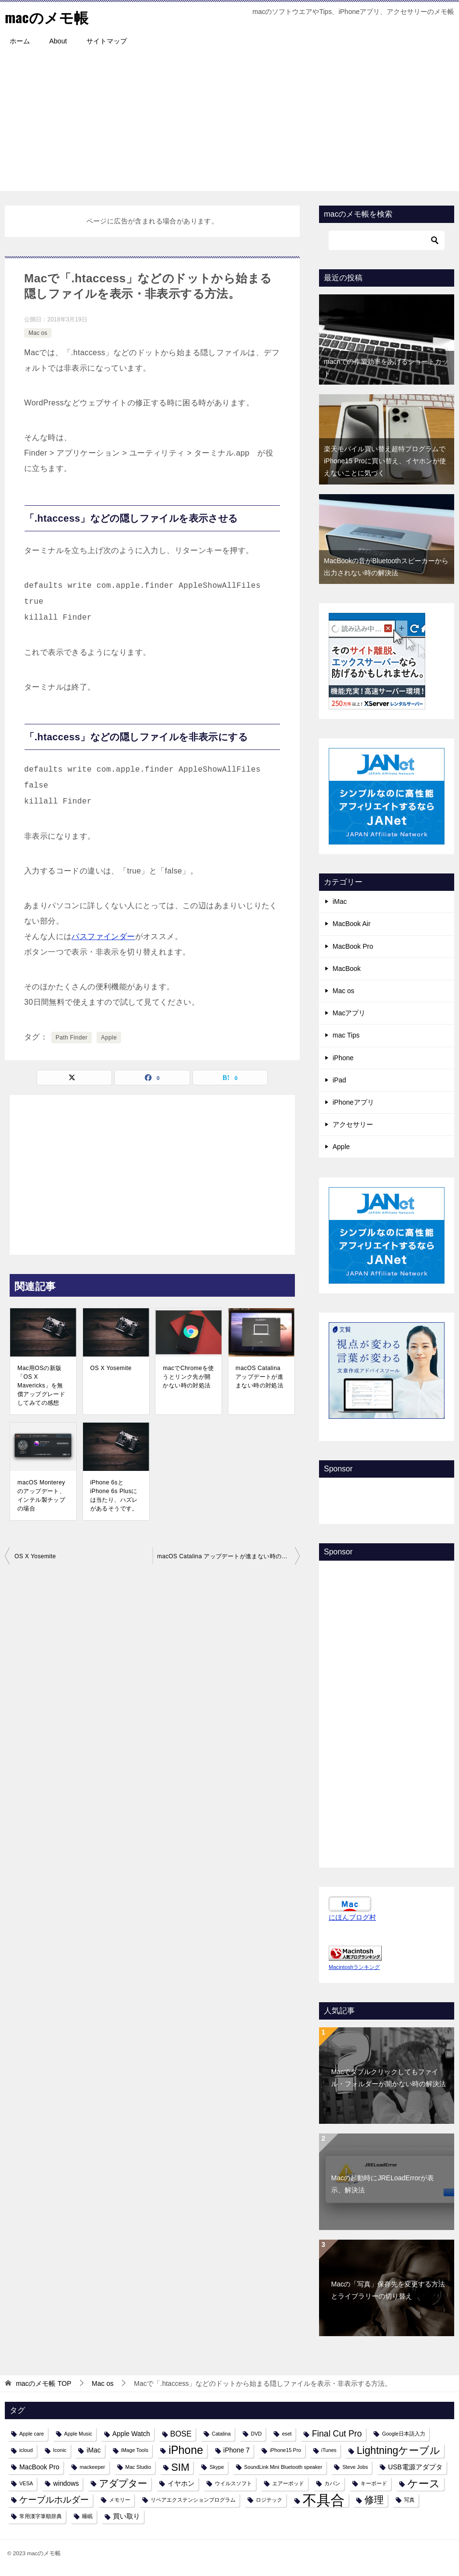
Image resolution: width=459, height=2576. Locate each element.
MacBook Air (352, 924)
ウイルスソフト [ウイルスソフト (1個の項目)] (233, 2483)
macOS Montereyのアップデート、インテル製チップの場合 (41, 1495)
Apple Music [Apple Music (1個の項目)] (78, 2434)
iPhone (343, 1057)
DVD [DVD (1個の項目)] (256, 2434)
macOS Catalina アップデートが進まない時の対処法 (259, 1377)
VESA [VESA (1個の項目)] (26, 2483)
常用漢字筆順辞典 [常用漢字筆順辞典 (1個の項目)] (40, 2516)
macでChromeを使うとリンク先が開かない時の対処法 (188, 1377)
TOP (43, 2383)
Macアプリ (349, 1013)
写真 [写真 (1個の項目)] (409, 2500)
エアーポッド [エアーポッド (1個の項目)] (288, 2483)
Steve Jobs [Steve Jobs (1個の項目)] (355, 2466)
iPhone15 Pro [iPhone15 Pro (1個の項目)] (285, 2450)
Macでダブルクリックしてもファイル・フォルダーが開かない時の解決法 (388, 2078)
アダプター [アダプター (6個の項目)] (123, 2483)
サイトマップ (106, 41)
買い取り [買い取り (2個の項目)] (126, 2516)
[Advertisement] (229, 123)
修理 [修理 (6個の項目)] (374, 2499)
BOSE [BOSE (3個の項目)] (181, 2434)
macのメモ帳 (46, 17)
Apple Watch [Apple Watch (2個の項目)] (131, 2434)
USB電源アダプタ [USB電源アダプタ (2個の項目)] (415, 2466)
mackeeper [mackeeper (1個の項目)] (92, 2466)
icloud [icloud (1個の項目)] (26, 2450)
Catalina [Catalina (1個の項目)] (221, 2434)
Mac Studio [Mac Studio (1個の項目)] (138, 2466)
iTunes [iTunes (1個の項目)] (329, 2450)
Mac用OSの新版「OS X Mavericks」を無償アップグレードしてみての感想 (41, 1385)
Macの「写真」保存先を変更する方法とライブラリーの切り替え (388, 2290)
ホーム (20, 41)
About (58, 41)
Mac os (37, 333)
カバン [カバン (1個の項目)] (332, 2483)
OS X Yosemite (111, 1368)
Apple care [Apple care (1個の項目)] (31, 2434)
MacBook (347, 968)
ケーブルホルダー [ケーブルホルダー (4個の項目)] (54, 2500)
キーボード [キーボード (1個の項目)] (374, 2483)
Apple (109, 1037)
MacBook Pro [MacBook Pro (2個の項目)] (39, 2466)
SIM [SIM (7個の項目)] (180, 2466)
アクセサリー (353, 1124)
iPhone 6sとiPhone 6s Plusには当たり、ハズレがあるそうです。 (114, 1495)
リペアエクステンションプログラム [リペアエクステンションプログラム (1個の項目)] (193, 2500)
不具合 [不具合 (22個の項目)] (324, 2500)
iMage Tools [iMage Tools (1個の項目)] (135, 2450)
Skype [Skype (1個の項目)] (216, 2466)
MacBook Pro (353, 946)
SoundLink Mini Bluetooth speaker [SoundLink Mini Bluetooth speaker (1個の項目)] (283, 2466)
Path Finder (71, 1037)
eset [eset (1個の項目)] (287, 2434)
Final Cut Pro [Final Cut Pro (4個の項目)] (337, 2433)
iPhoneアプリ (353, 1102)
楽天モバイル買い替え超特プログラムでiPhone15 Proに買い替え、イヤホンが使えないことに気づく (385, 461)
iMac (340, 901)
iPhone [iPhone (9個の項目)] (185, 2450)
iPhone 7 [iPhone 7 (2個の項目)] (236, 2450)
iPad (339, 1079)
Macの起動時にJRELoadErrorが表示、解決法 (382, 2184)
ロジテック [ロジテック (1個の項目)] (269, 2500)
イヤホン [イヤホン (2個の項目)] (181, 2483)
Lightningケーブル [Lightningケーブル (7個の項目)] (398, 2450)
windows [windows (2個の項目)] (66, 2483)
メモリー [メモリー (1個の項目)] (119, 2500)
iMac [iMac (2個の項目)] (93, 2450)
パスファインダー (103, 936)
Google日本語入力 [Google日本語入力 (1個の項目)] (403, 2434)
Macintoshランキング (354, 1967)
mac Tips (346, 1035)
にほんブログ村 (352, 1917)
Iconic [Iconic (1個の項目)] (60, 2450)
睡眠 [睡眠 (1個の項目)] (87, 2516)
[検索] (387, 240)
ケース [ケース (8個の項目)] (423, 2484)
